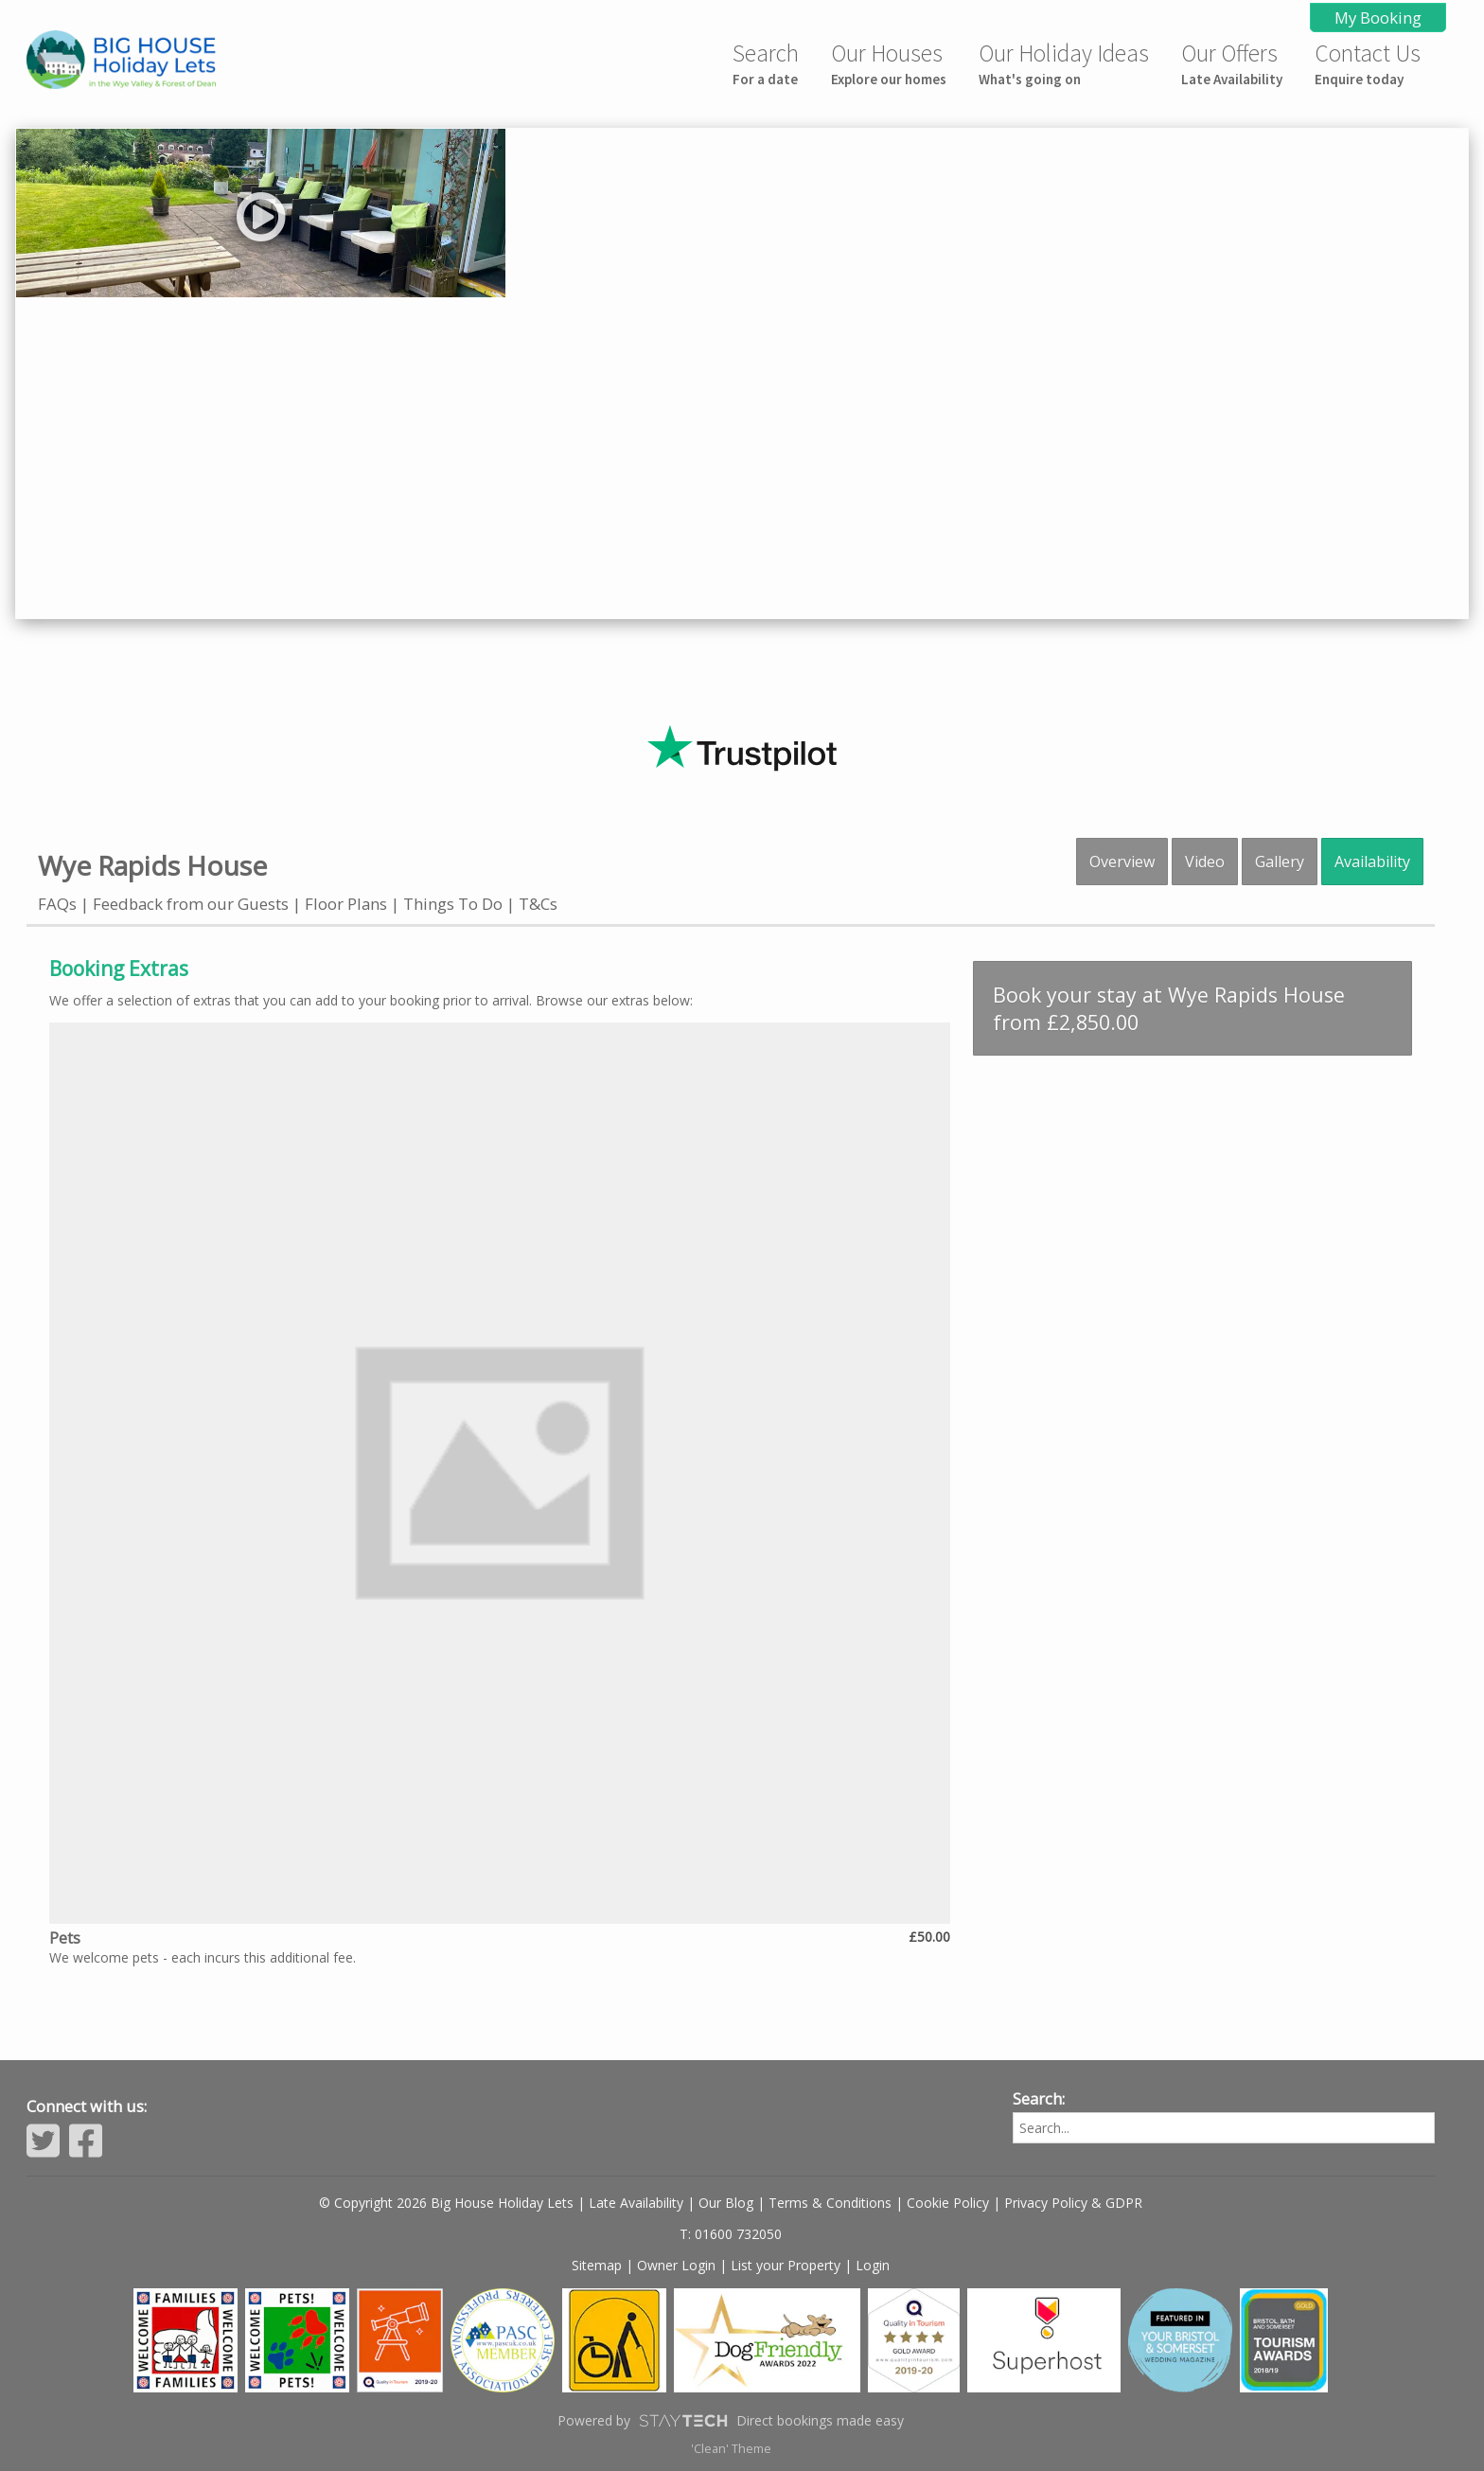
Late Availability (636, 2203)
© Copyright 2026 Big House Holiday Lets (446, 2203)
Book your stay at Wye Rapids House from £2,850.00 (1169, 1008)
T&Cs (538, 904)
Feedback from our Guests (191, 904)
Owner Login (676, 2265)
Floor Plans (346, 904)
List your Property (785, 2265)
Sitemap (597, 2265)
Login (873, 2265)
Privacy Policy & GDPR (1073, 2203)
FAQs (57, 904)
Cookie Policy (948, 2203)
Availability (1372, 861)
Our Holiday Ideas (1064, 63)
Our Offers (1231, 63)
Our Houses (888, 63)
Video (1205, 861)
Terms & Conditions (830, 2203)
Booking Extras (118, 968)
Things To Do (453, 904)
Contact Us (1368, 63)
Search (766, 63)
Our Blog (725, 2203)
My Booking (1378, 17)
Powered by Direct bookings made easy (730, 2420)
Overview (1122, 861)
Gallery (1279, 861)
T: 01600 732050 (731, 2234)
